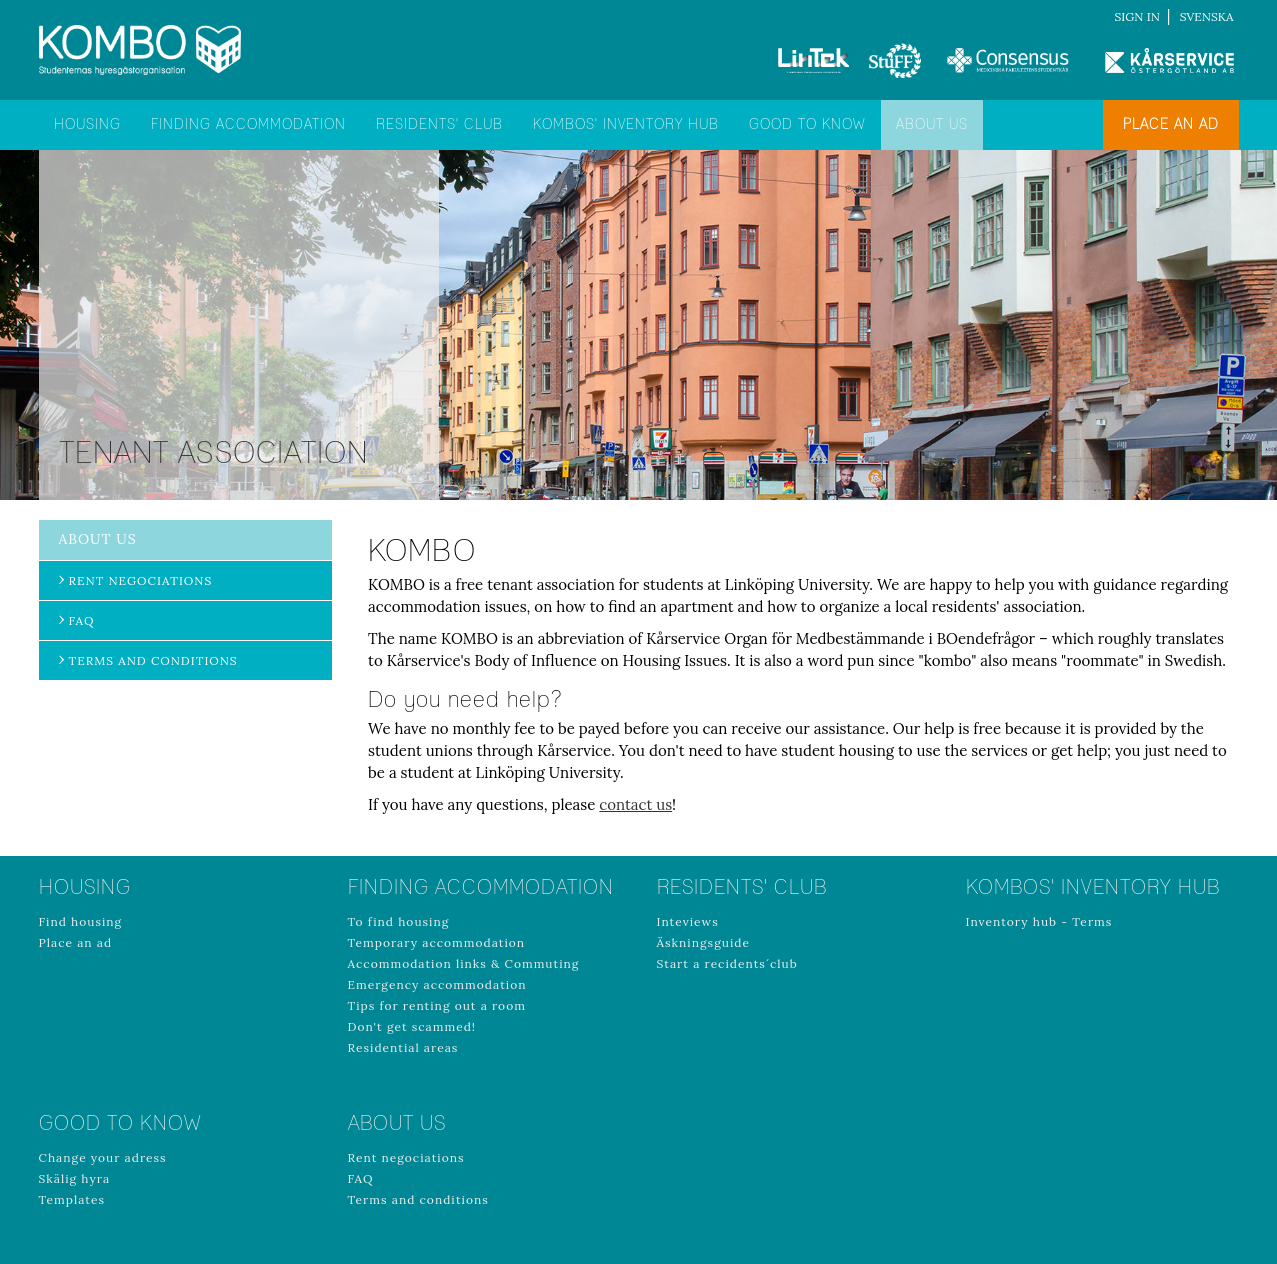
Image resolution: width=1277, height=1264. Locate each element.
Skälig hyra (75, 1178)
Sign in (1137, 16)
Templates (72, 1199)
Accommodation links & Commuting (464, 963)
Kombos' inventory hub (626, 125)
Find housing (81, 921)
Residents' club (439, 125)
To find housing (399, 921)
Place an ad (1171, 125)
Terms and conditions (153, 660)
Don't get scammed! (412, 1026)
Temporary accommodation (437, 942)
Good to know (807, 125)
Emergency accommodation (437, 984)
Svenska (1207, 16)
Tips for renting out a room (437, 1005)
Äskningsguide (704, 942)
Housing (87, 125)
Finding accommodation (248, 125)
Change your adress (103, 1157)
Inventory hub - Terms (1039, 921)
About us (932, 125)
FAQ (82, 620)
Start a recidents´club (727, 963)
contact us (635, 804)
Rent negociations (141, 580)
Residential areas (403, 1047)
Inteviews (688, 921)
